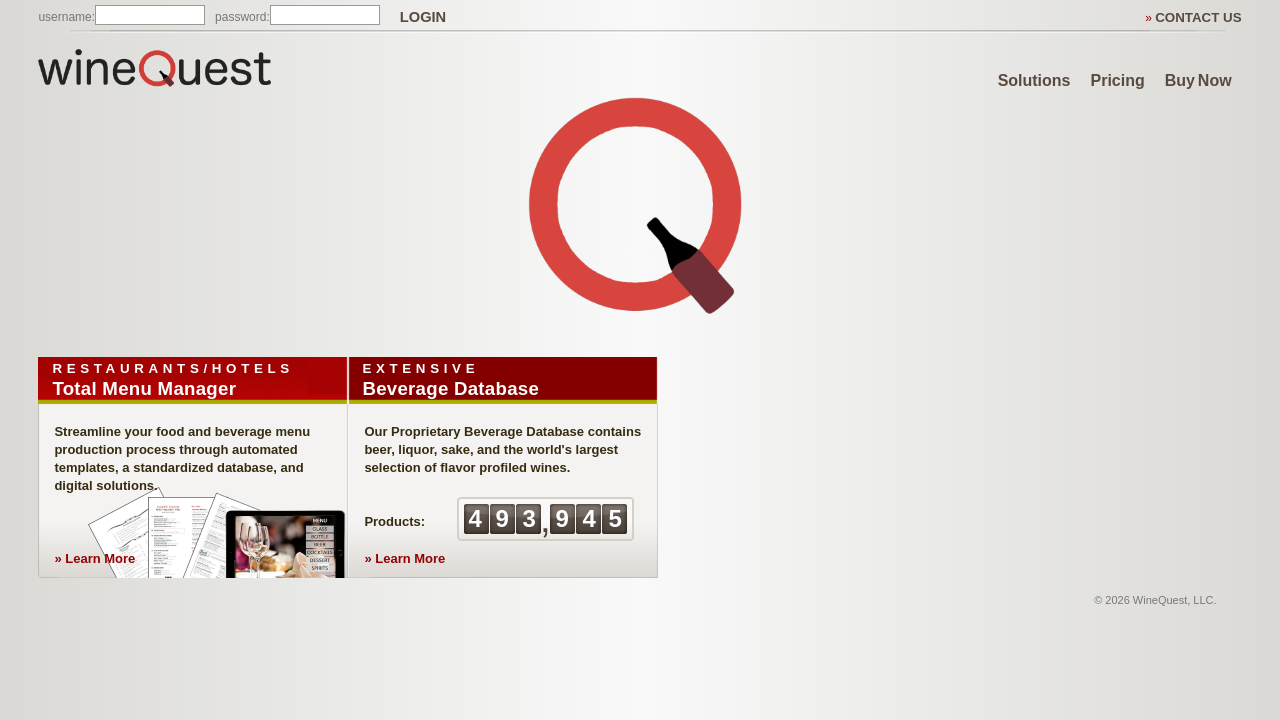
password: (242, 17)
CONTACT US (1198, 17)
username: (66, 17)
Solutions (1034, 80)
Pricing (1118, 80)
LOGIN (423, 17)
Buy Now (1198, 80)
